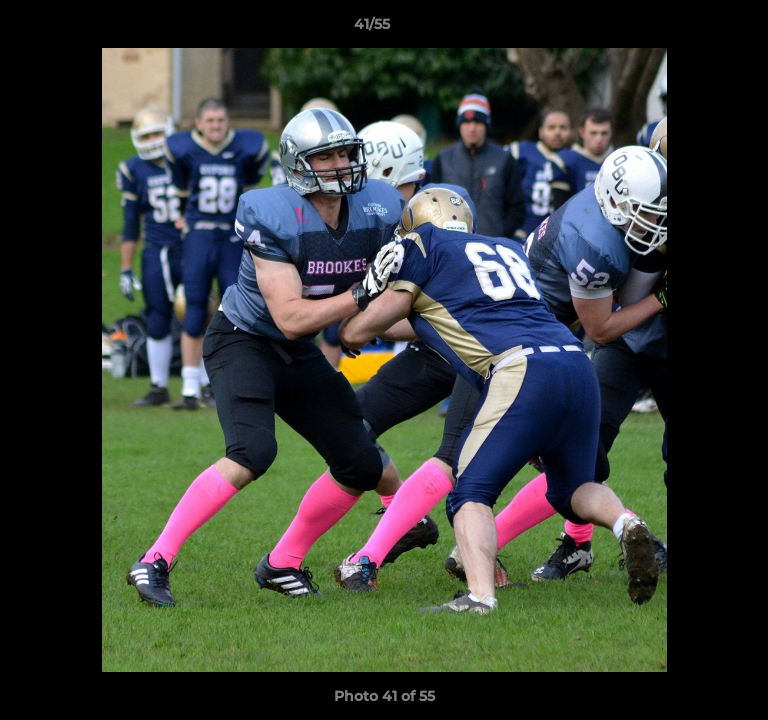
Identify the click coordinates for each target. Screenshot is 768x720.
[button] (696, 29)
